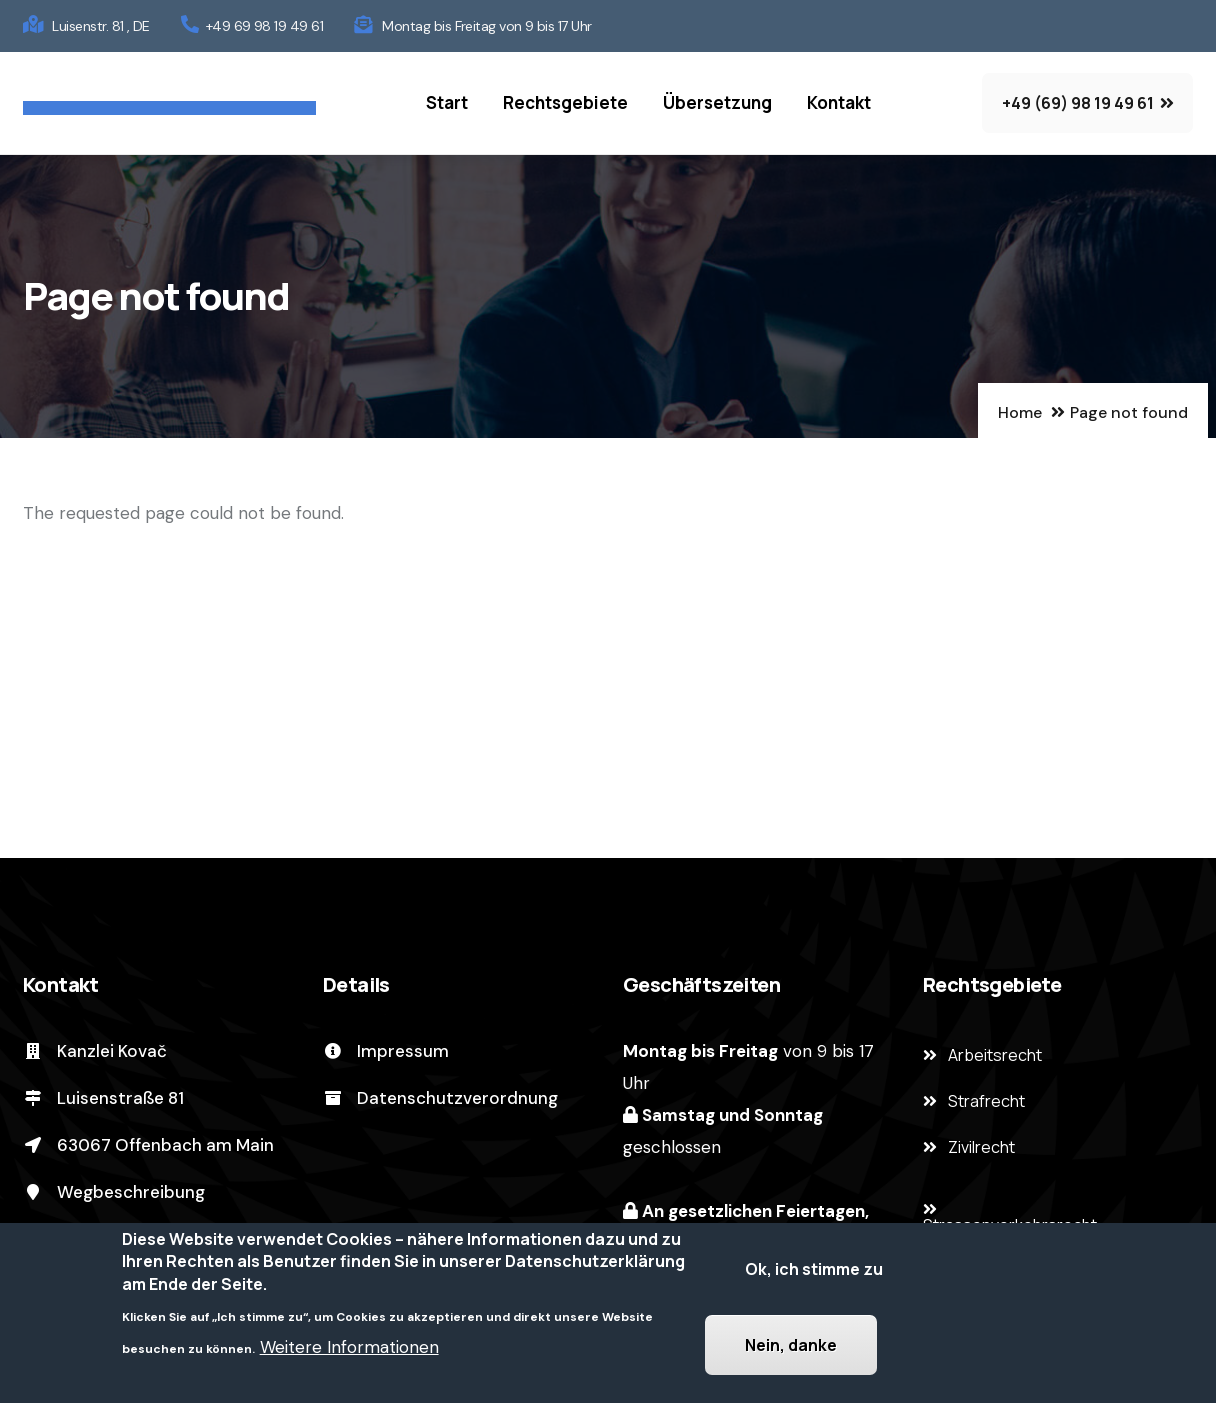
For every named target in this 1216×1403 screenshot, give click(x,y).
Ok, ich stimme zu (814, 1275)
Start (447, 102)
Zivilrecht (981, 1147)
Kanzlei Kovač (95, 1051)
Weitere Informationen (349, 1353)
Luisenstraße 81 (103, 1098)
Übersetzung (717, 102)
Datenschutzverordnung (440, 1098)
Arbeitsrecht (995, 1055)
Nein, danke (791, 1351)
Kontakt (839, 102)
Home (1020, 412)
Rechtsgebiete (565, 102)
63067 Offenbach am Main (148, 1145)
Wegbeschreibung (114, 1192)
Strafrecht (986, 1101)
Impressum (386, 1051)
